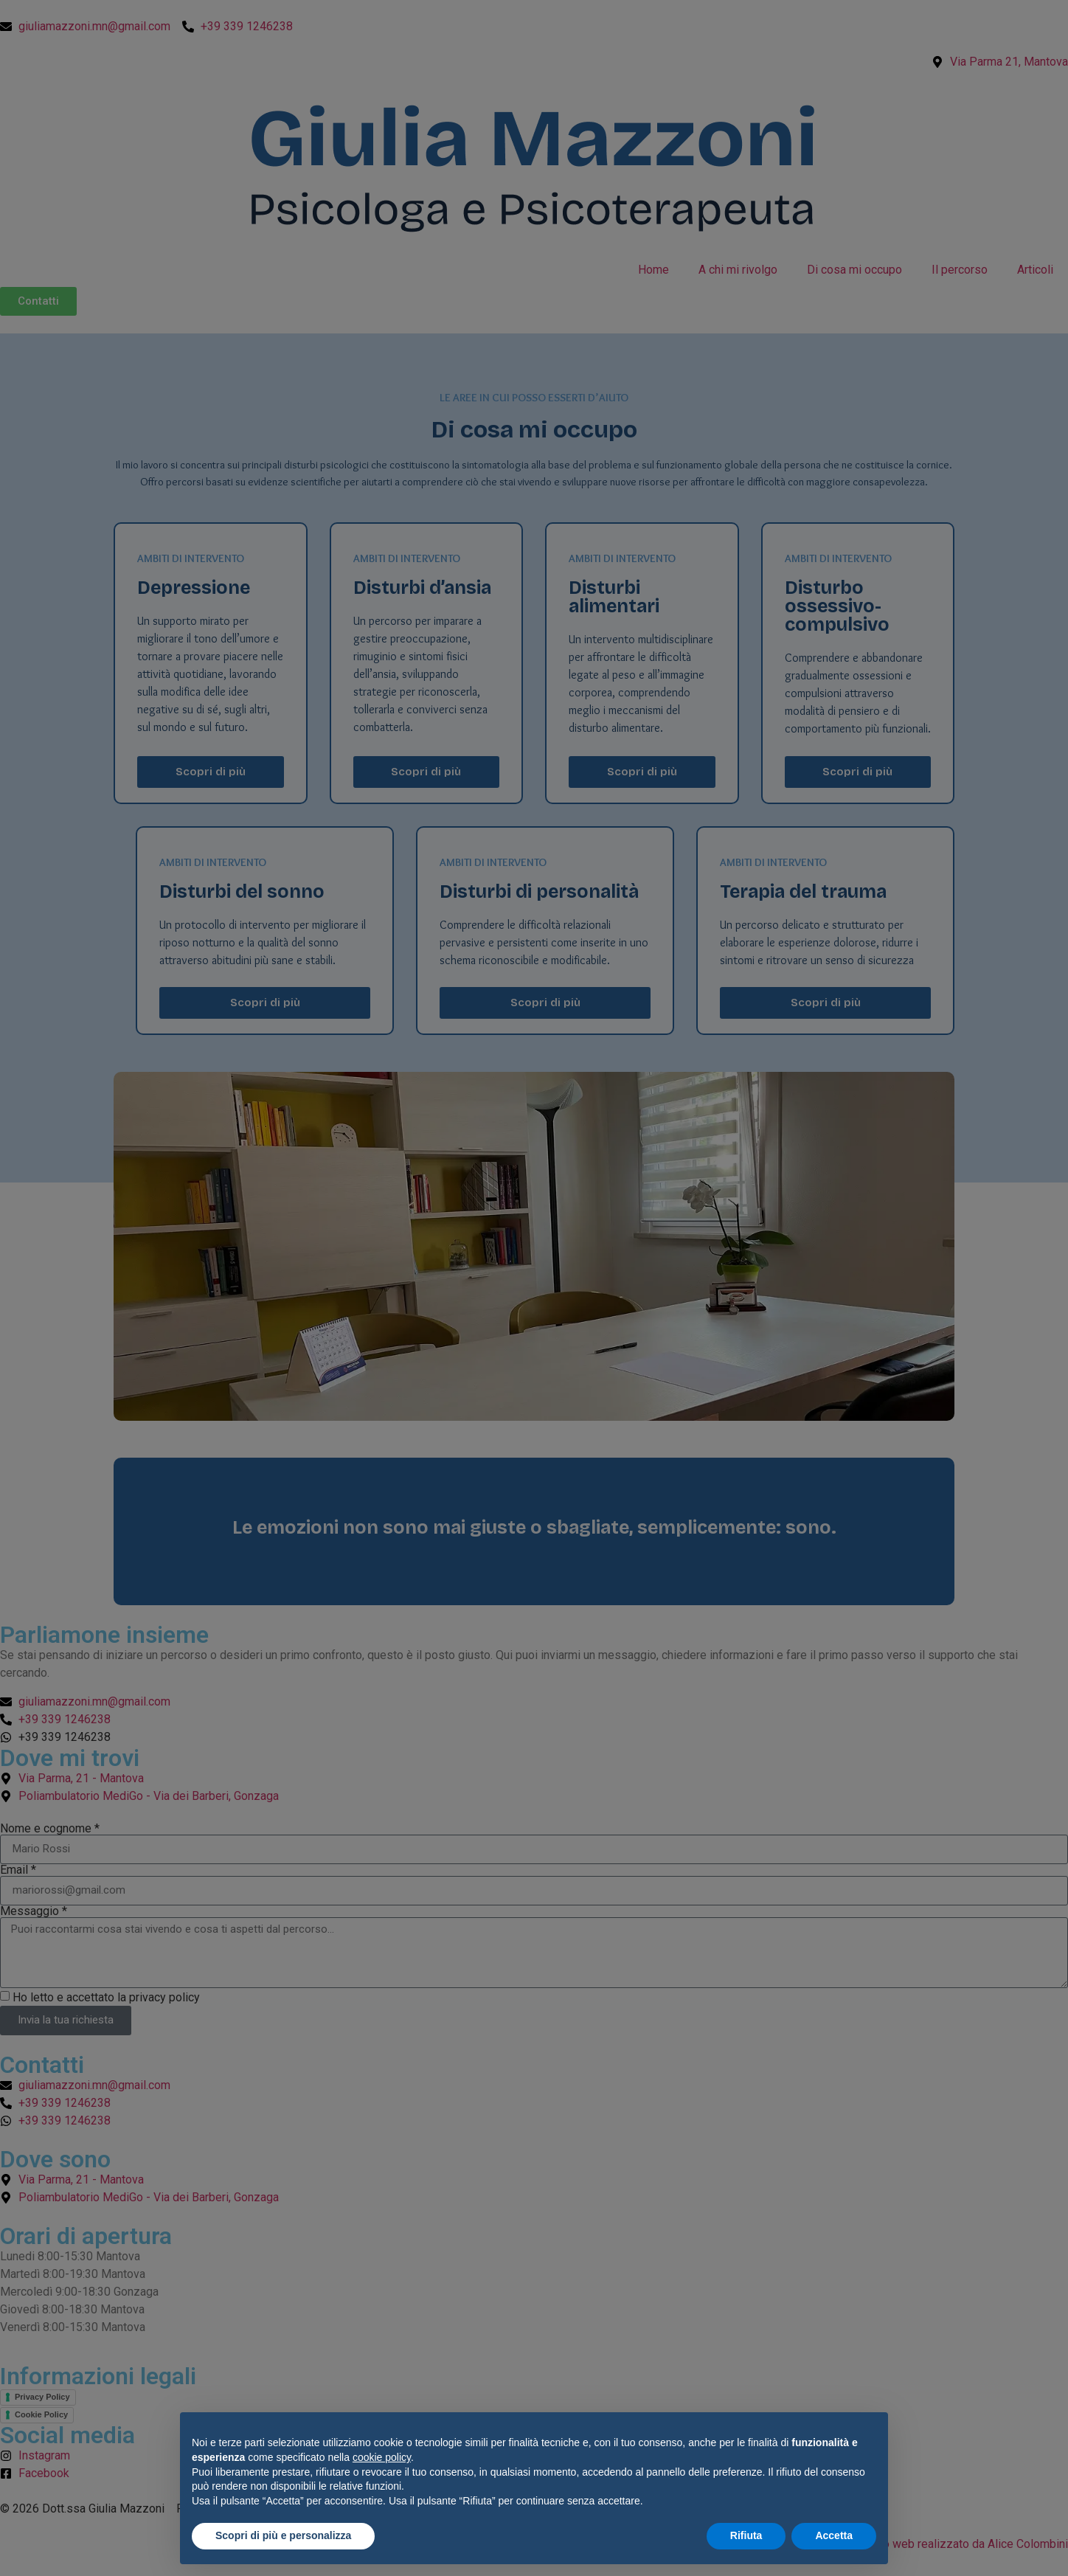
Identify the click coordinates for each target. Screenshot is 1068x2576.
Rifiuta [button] (746, 2535)
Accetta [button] (834, 2535)
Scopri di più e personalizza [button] (283, 2535)
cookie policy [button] (382, 2457)
